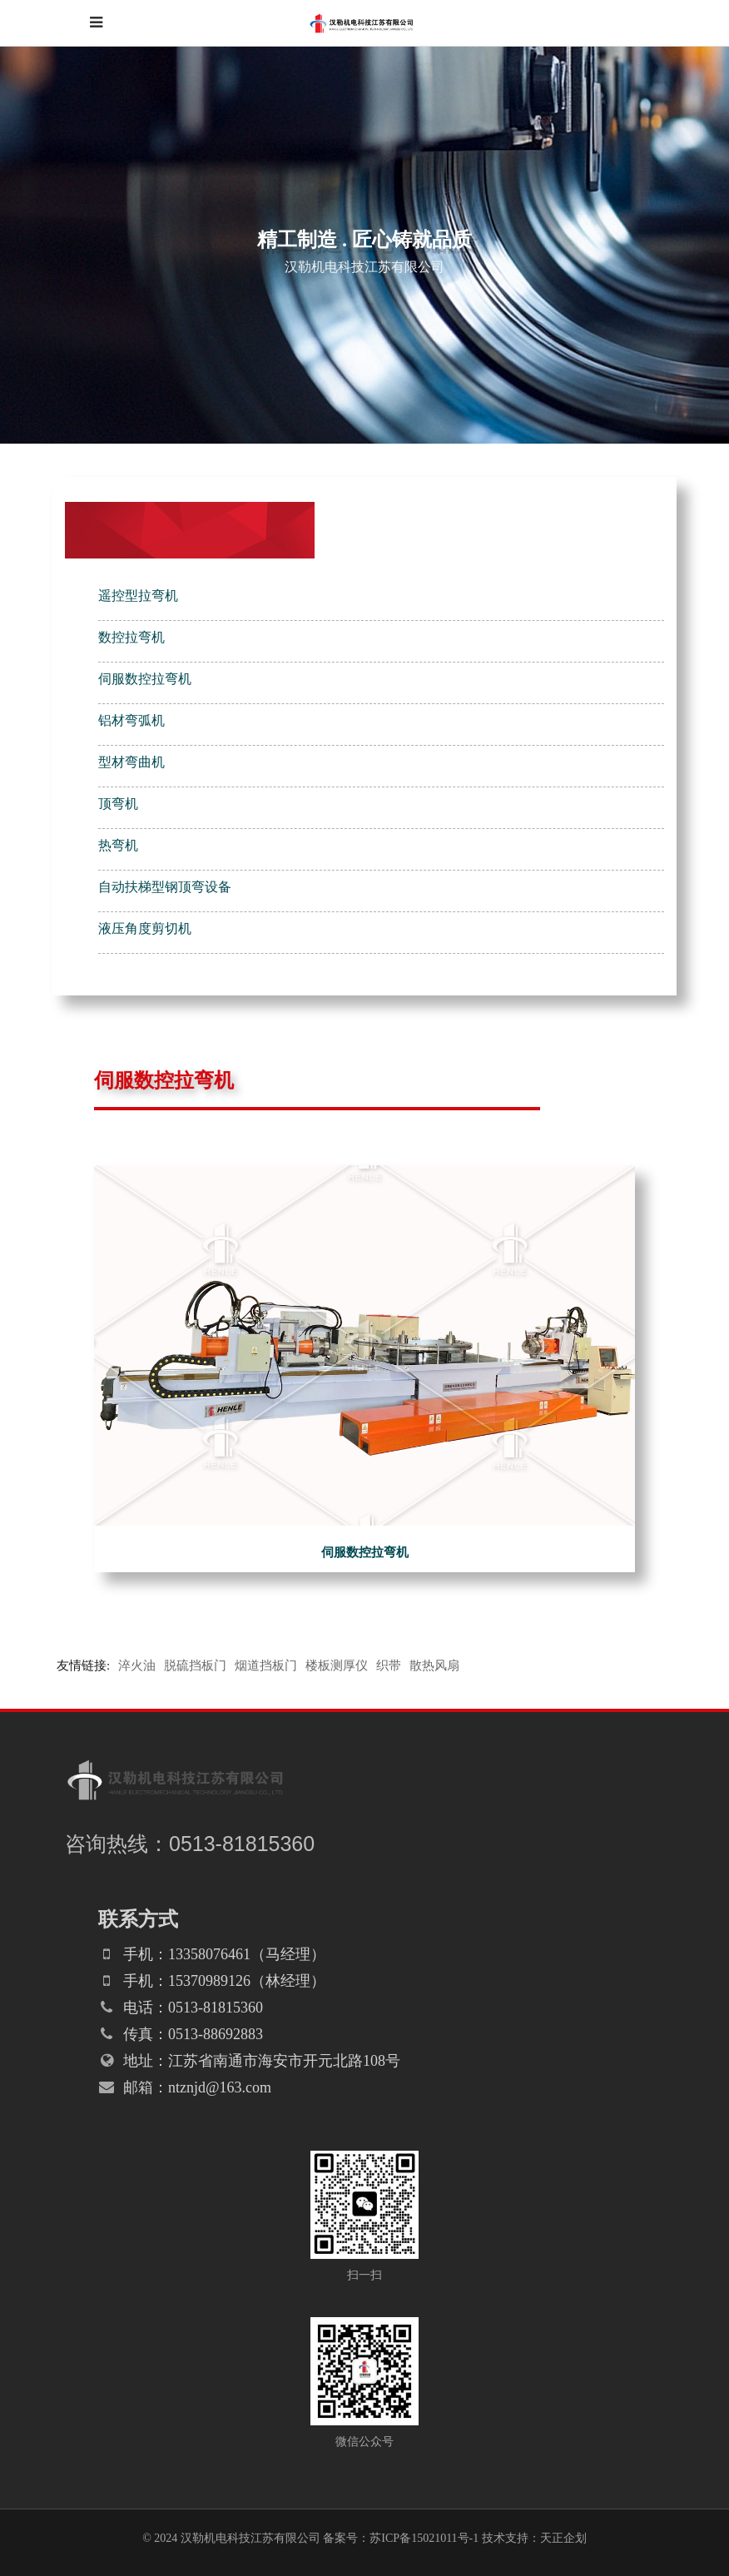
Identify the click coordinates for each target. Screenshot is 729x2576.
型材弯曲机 (131, 762)
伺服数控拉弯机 (144, 679)
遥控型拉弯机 (138, 595)
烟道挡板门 (266, 1665)
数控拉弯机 (131, 637)
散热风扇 (434, 1665)
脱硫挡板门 (195, 1665)
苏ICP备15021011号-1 (424, 2538)
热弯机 (118, 845)
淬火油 (137, 1665)
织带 (388, 1665)
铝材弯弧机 (131, 720)
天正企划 (563, 2538)
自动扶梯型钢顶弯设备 (164, 887)
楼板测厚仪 (336, 1665)
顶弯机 (118, 804)
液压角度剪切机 (144, 928)
